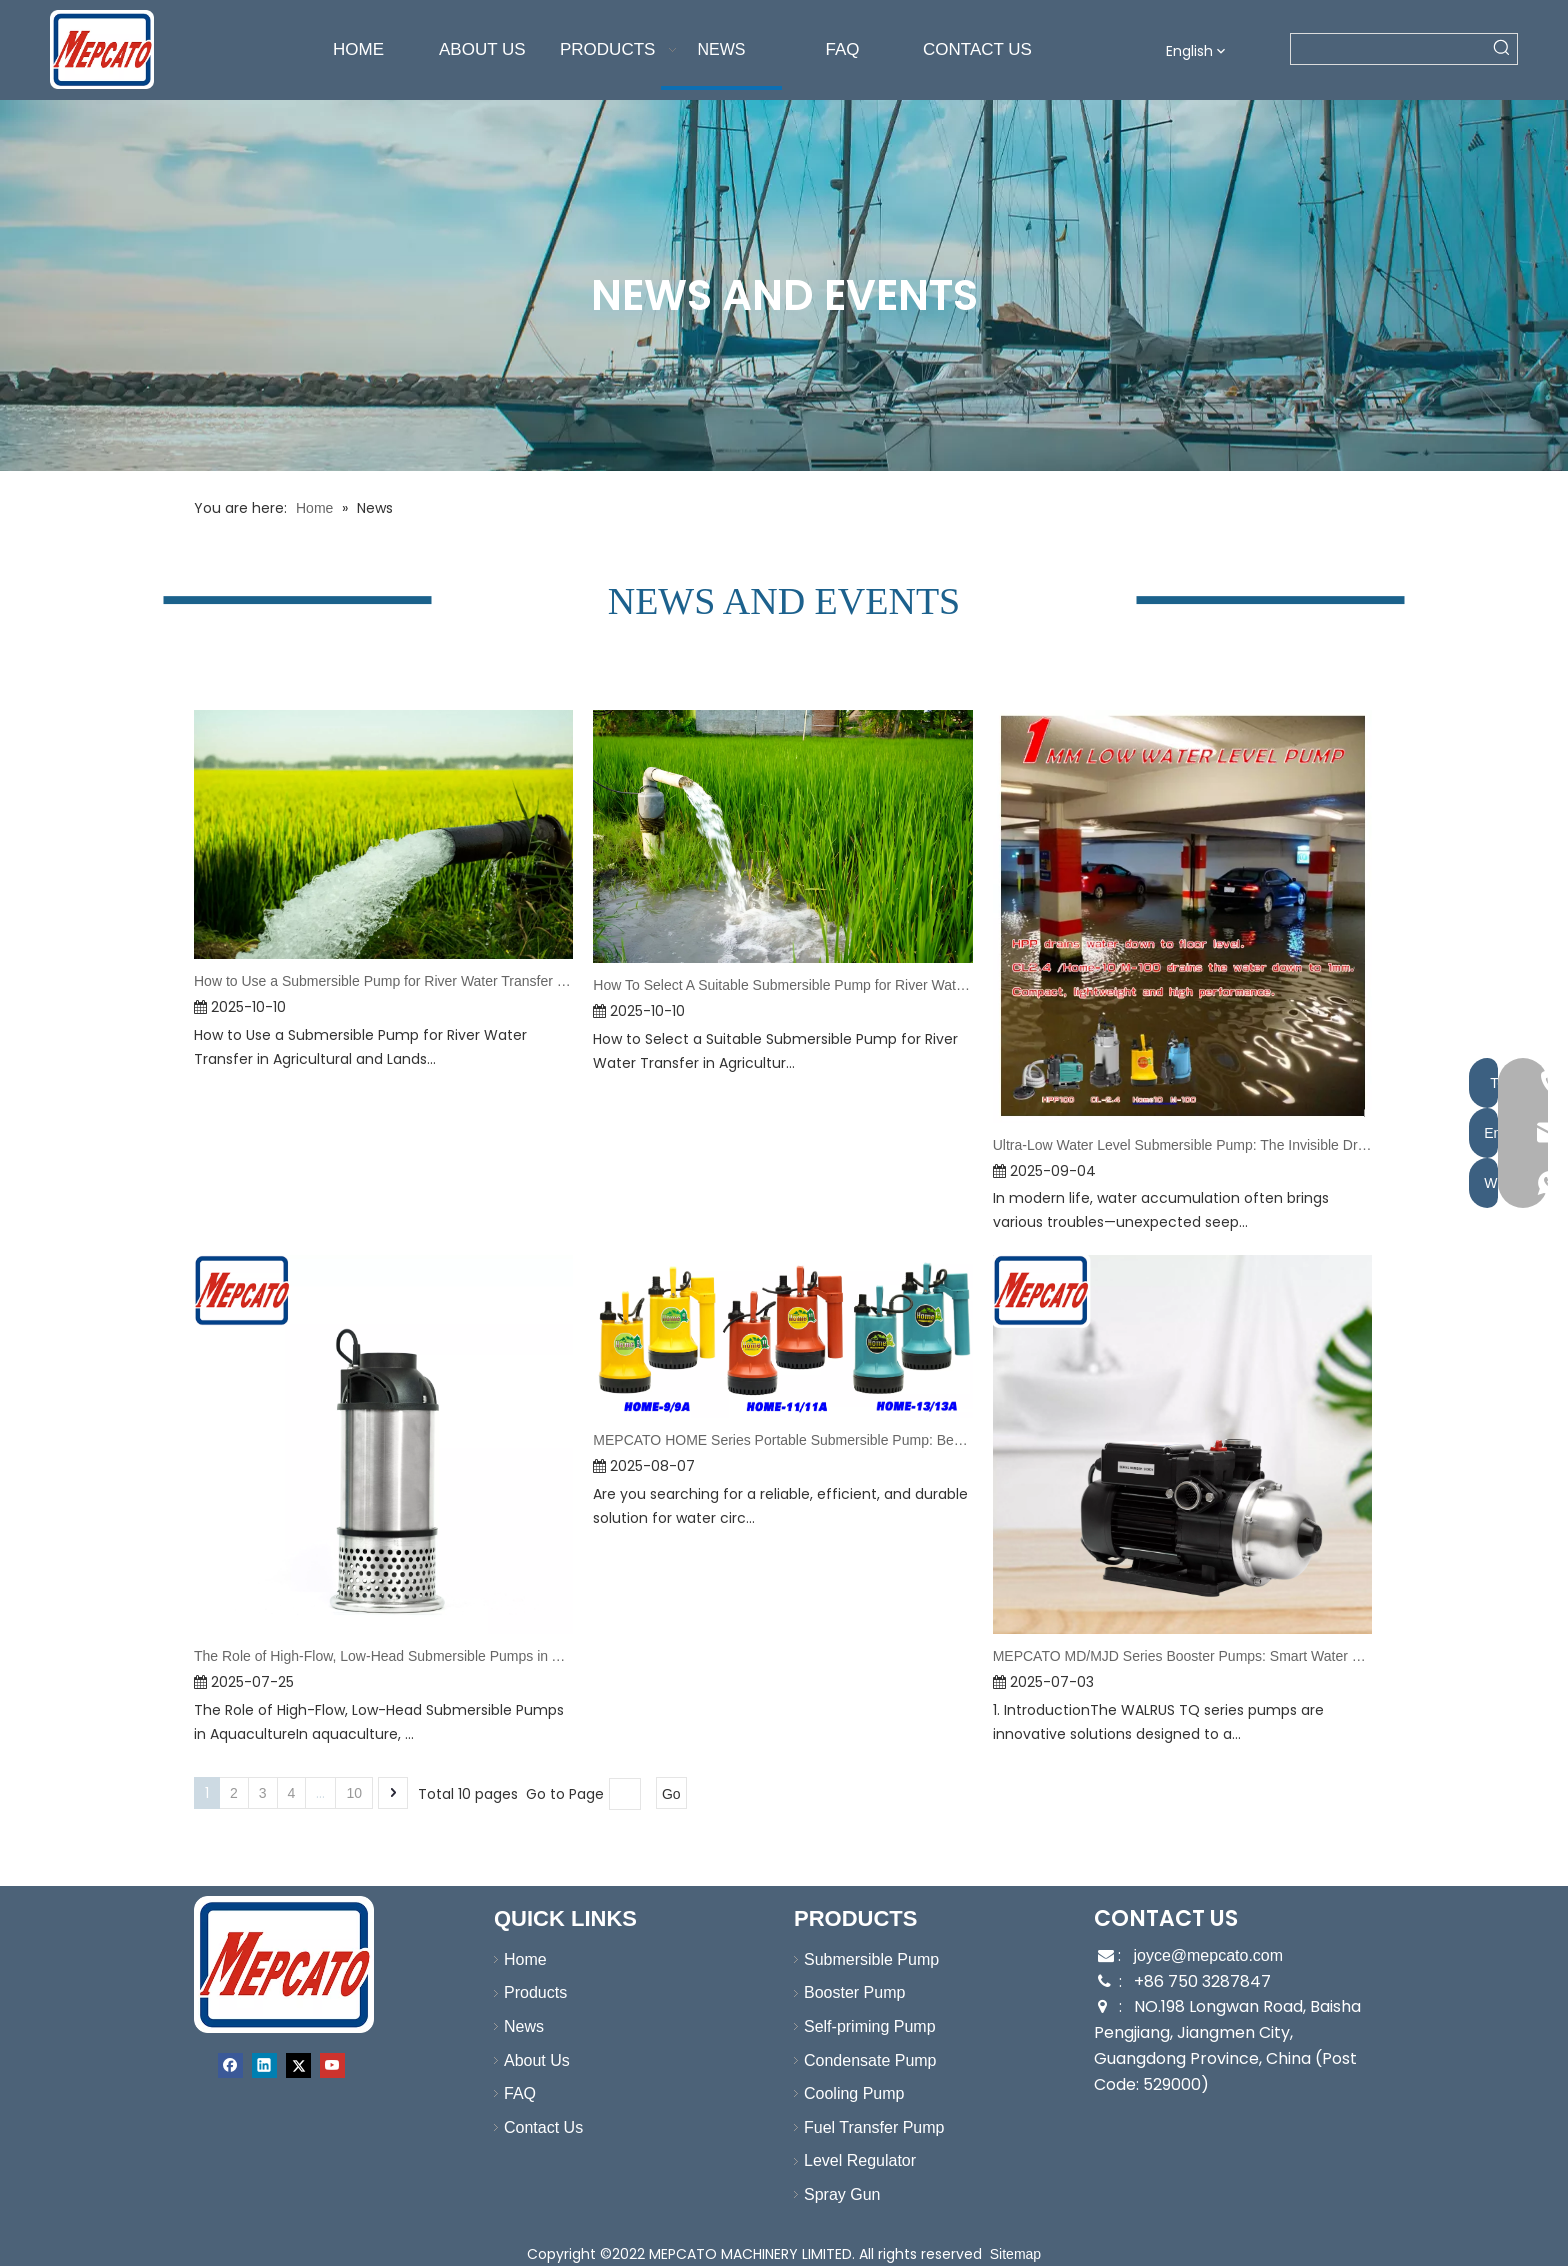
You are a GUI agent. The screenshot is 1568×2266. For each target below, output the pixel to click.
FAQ (510, 2093)
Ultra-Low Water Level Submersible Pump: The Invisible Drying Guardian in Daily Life (1182, 1145)
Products (525, 1992)
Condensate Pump (860, 2060)
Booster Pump (844, 1992)
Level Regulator (850, 2160)
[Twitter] (298, 2065)
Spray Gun (832, 2194)
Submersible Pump (861, 1959)
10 (354, 1793)
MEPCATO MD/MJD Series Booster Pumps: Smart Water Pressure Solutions (1182, 1656)
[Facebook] (230, 2065)
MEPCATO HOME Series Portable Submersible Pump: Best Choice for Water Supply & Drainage (782, 1440)
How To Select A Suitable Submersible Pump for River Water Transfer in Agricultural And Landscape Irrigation (782, 985)
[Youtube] (332, 2065)
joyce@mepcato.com (1208, 1955)
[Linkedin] (264, 2065)
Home (515, 1959)
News (514, 2026)
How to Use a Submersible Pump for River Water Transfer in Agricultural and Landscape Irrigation (383, 981)
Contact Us (533, 2127)
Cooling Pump (844, 2093)
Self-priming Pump (860, 2026)
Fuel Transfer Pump (864, 2127)
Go (671, 1794)
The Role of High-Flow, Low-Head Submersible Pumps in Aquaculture (383, 1656)
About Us (527, 2060)
